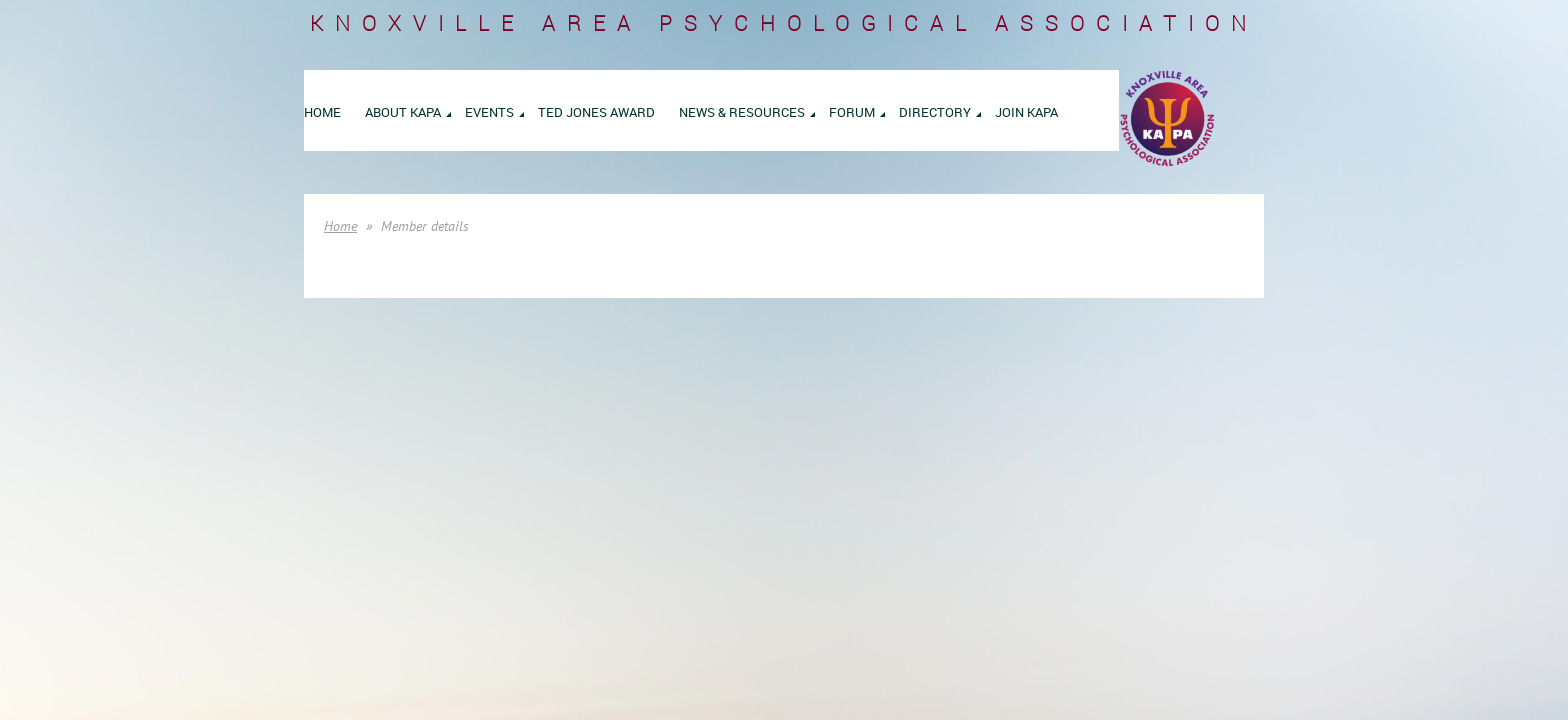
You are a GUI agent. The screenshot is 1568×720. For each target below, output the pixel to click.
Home (340, 226)
